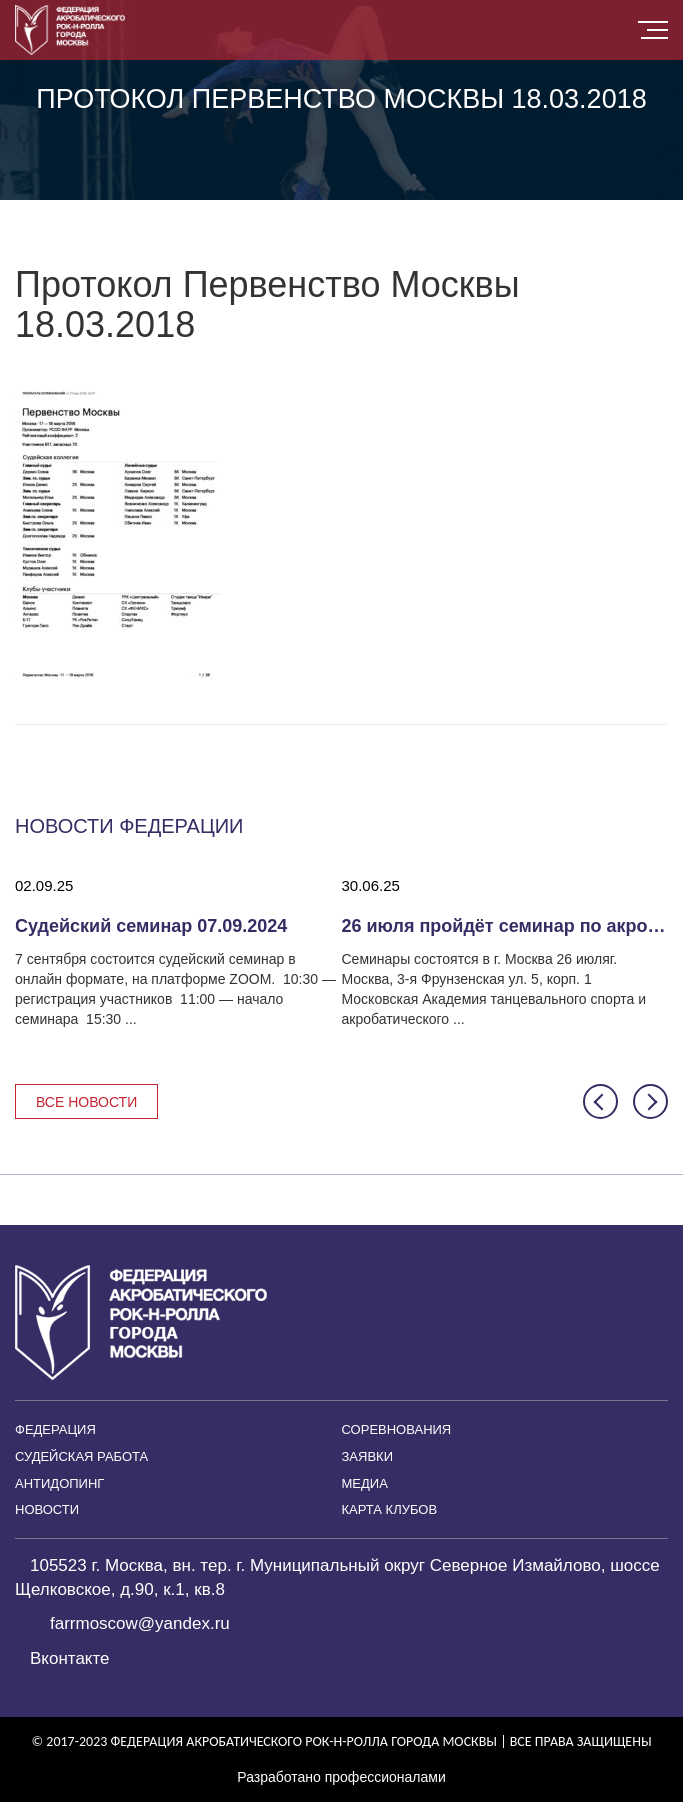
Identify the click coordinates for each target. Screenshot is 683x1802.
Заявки (368, 1456)
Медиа (365, 1483)
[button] (600, 1101)
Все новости (86, 1102)
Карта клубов (390, 1509)
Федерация (55, 1429)
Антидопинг (59, 1483)
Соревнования (397, 1429)
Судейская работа (81, 1456)
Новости (47, 1509)
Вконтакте (70, 1658)
